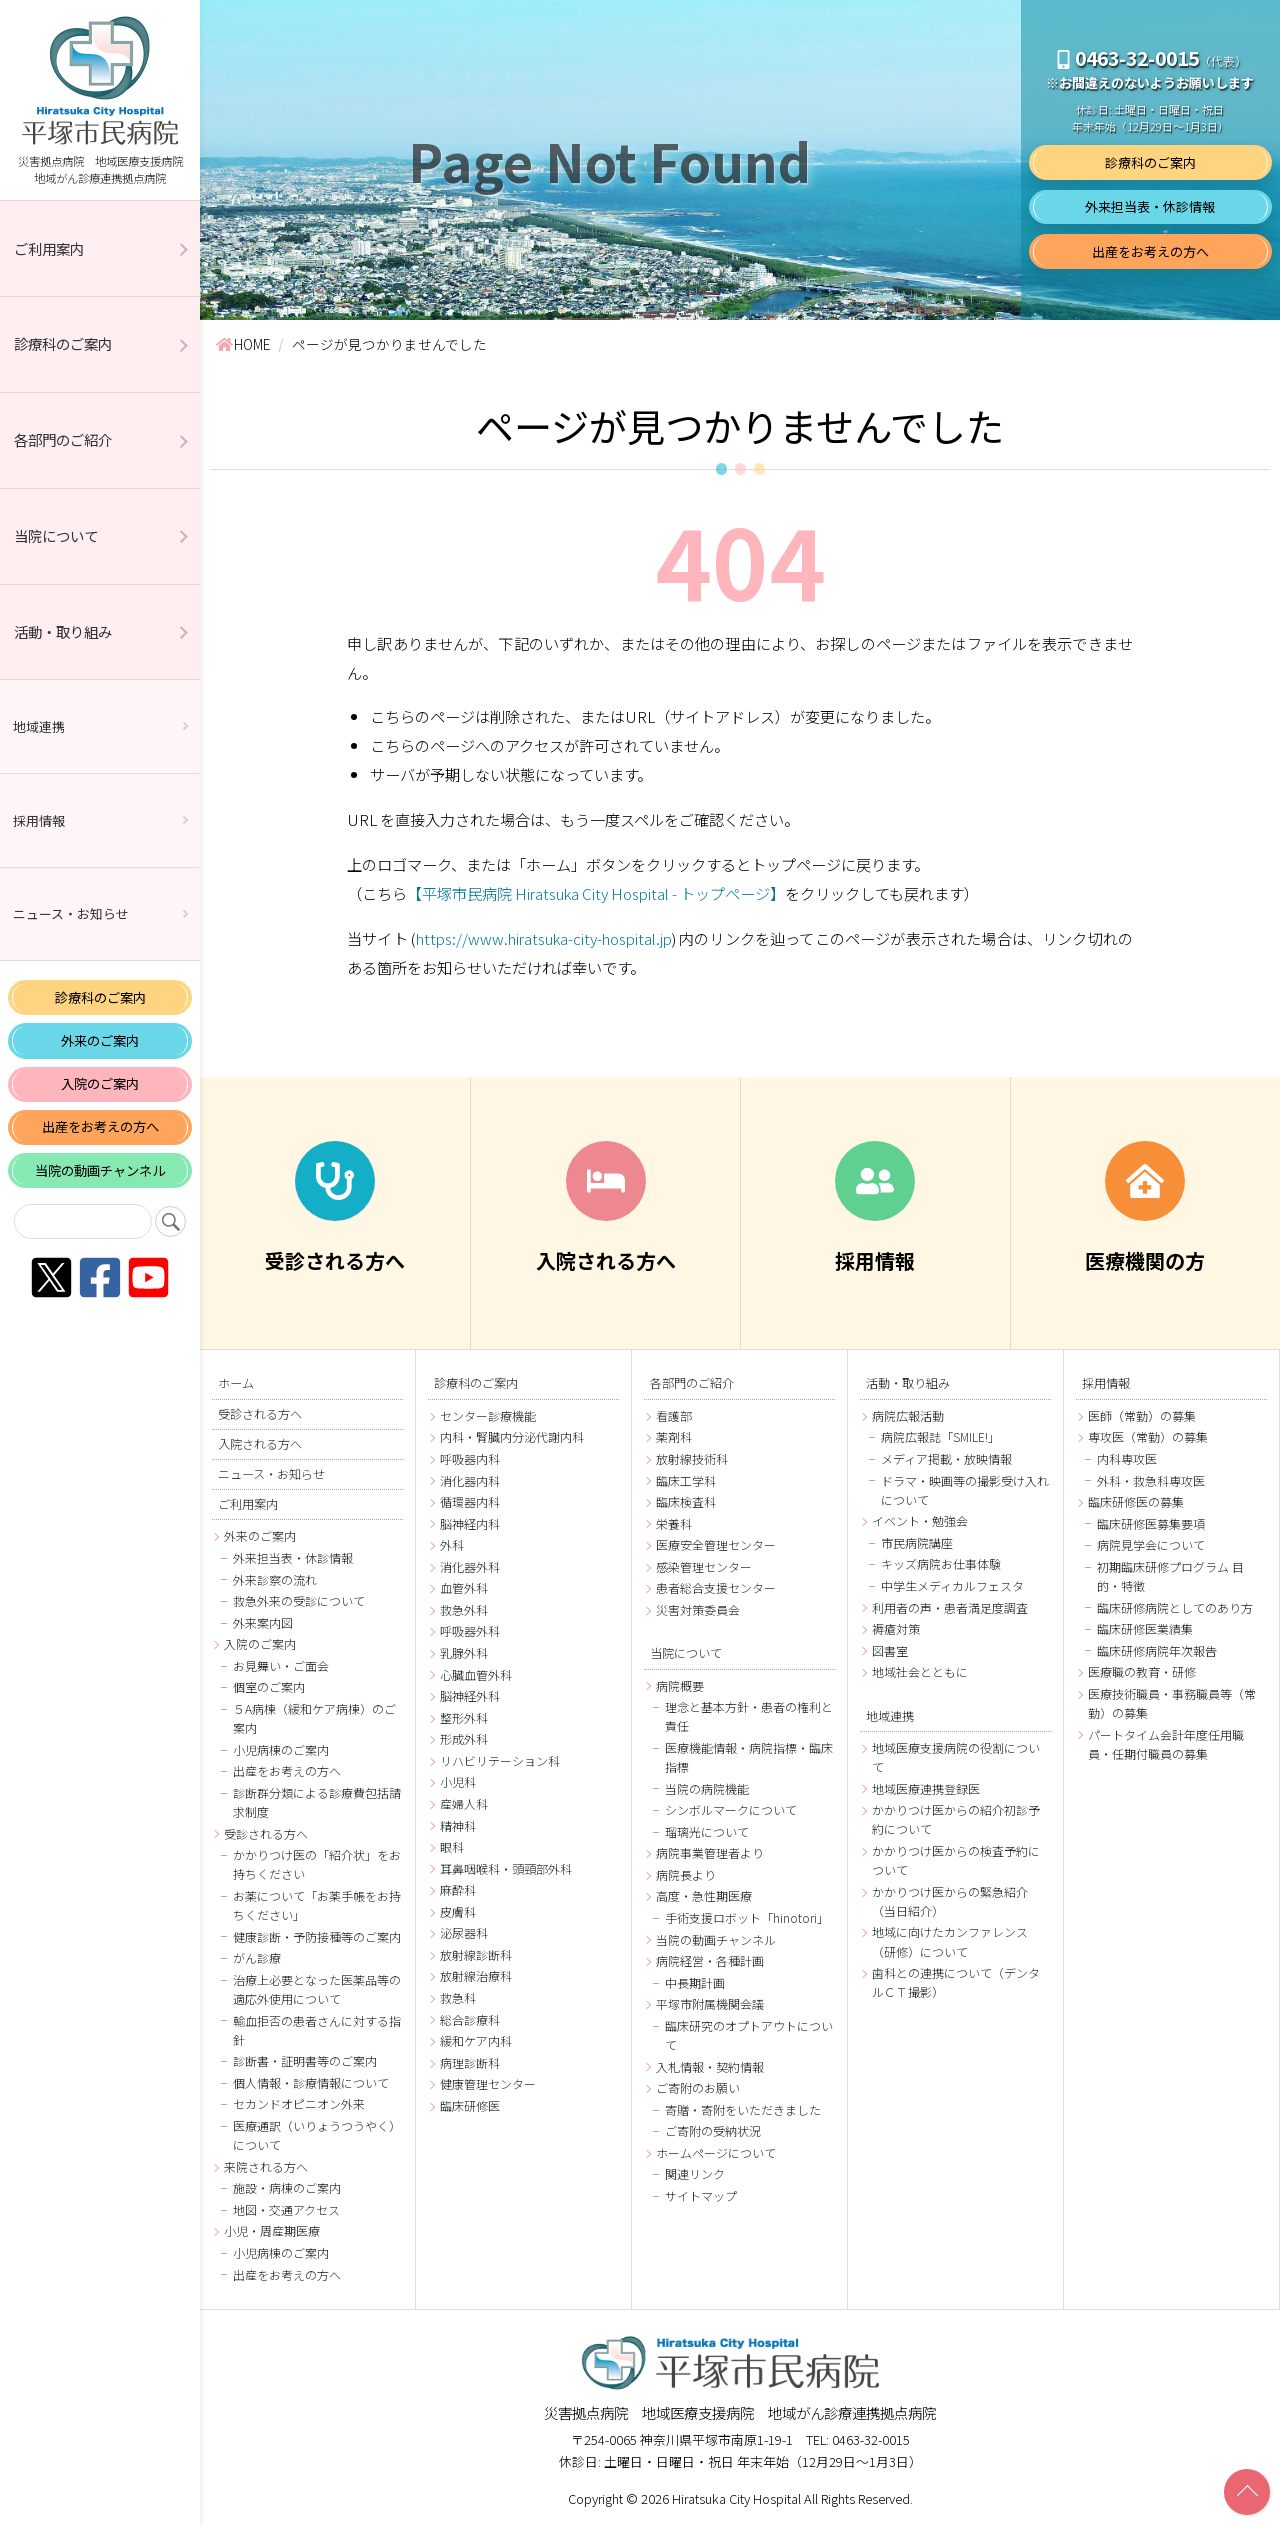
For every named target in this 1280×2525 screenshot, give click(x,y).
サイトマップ (701, 2195)
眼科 (452, 1846)
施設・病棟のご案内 (287, 2187)
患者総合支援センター (716, 1587)
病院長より (686, 1874)
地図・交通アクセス (286, 2209)
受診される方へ (260, 1414)
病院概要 (680, 1685)
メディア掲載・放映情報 (946, 1458)
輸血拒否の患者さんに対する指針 (317, 2030)
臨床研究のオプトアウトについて (749, 2035)
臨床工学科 (686, 1480)
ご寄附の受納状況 (713, 2130)
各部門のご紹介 (63, 439)
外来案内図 (263, 1622)
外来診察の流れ (275, 1579)
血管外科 (464, 1587)
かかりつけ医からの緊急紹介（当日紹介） (950, 1901)
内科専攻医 (1127, 1458)
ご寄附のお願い (698, 2087)
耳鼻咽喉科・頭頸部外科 (506, 1868)
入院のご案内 (100, 1083)
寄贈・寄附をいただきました (743, 2109)
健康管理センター (488, 2083)
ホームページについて (716, 2152)
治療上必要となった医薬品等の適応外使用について (317, 1989)
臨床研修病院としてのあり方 (1175, 1607)
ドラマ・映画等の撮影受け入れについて (965, 1490)
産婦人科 (464, 1803)
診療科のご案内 (63, 343)
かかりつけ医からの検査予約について (956, 1860)
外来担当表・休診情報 (1150, 206)
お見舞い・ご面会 (281, 1665)
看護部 (674, 1415)
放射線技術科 (692, 1458)
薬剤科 (674, 1436)
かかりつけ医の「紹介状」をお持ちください (317, 1864)
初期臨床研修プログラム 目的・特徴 (1170, 1576)
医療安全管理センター (716, 1544)
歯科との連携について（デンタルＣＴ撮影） (956, 1982)
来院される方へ (266, 2166)
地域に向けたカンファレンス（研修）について (950, 1941)
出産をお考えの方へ (100, 1126)
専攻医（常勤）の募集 (1148, 1436)
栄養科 (674, 1523)
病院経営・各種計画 (710, 1960)
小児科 (458, 1781)
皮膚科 (458, 1911)
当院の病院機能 (707, 1788)
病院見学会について (1151, 1544)
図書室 (890, 1650)
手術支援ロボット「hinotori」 (747, 1917)
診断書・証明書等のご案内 (305, 2060)
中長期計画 (695, 1982)
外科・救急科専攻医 (1151, 1480)
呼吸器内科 (470, 1458)
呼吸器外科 (470, 1630)
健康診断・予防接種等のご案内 (317, 1936)
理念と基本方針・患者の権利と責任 (749, 1716)
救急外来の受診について (299, 1600)
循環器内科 (470, 1501)
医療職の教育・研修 (1142, 1671)
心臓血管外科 (476, 1674)
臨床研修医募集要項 (1151, 1523)
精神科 (458, 1825)
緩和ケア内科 (476, 2040)
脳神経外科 (470, 1695)
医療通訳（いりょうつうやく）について (317, 2135)
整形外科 (464, 1717)
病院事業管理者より (710, 1852)
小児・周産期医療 (272, 2230)
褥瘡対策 (896, 1628)
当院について (56, 535)
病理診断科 (470, 2062)
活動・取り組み (63, 631)
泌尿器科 (464, 1932)
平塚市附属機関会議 (710, 2003)
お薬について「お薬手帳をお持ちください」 (317, 1905)
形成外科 (464, 1738)
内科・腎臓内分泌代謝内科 (512, 1436)
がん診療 (257, 1957)
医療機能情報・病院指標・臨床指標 (749, 1757)
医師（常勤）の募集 (1142, 1415)
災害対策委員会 (698, 1609)
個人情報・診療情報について (311, 2082)
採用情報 (39, 820)
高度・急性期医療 (704, 1895)
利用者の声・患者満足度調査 (950, 1607)
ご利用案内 (49, 248)
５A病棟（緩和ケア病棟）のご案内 (314, 1718)
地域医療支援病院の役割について (956, 1757)
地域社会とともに (920, 1671)
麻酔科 (458, 1889)
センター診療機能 (488, 1415)
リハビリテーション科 (500, 1760)
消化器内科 (470, 1480)
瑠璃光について (707, 1831)
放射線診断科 (476, 1954)
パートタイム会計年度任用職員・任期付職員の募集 (1166, 1744)
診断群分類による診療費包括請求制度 (317, 1802)
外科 (452, 1544)
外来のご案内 (100, 1040)
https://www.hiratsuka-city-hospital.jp (544, 938)
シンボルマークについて (731, 1809)
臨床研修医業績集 (1145, 1628)
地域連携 (39, 726)
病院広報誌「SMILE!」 (940, 1436)
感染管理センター (704, 1566)
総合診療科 (470, 2019)
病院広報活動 (908, 1415)
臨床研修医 (470, 2105)
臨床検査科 (686, 1501)
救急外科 (464, 1609)
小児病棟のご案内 (281, 1749)
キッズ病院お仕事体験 (941, 1563)
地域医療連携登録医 (926, 1788)
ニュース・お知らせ (71, 913)
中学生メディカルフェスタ (952, 1585)
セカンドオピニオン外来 (299, 2103)
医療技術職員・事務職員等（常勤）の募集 (1172, 1703)
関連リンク (695, 2173)
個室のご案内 (269, 1686)
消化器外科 (470, 1566)
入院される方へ (260, 1444)
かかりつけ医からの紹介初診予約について (956, 1819)
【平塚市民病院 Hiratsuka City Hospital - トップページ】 (596, 893)
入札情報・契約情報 (710, 2066)
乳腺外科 (464, 1652)
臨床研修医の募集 (1136, 1501)
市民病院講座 (917, 1542)
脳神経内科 (470, 1523)
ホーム (236, 1383)
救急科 (458, 1997)
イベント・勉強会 (920, 1520)
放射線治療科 (476, 1975)
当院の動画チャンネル (100, 1170)
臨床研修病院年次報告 (1157, 1650)
